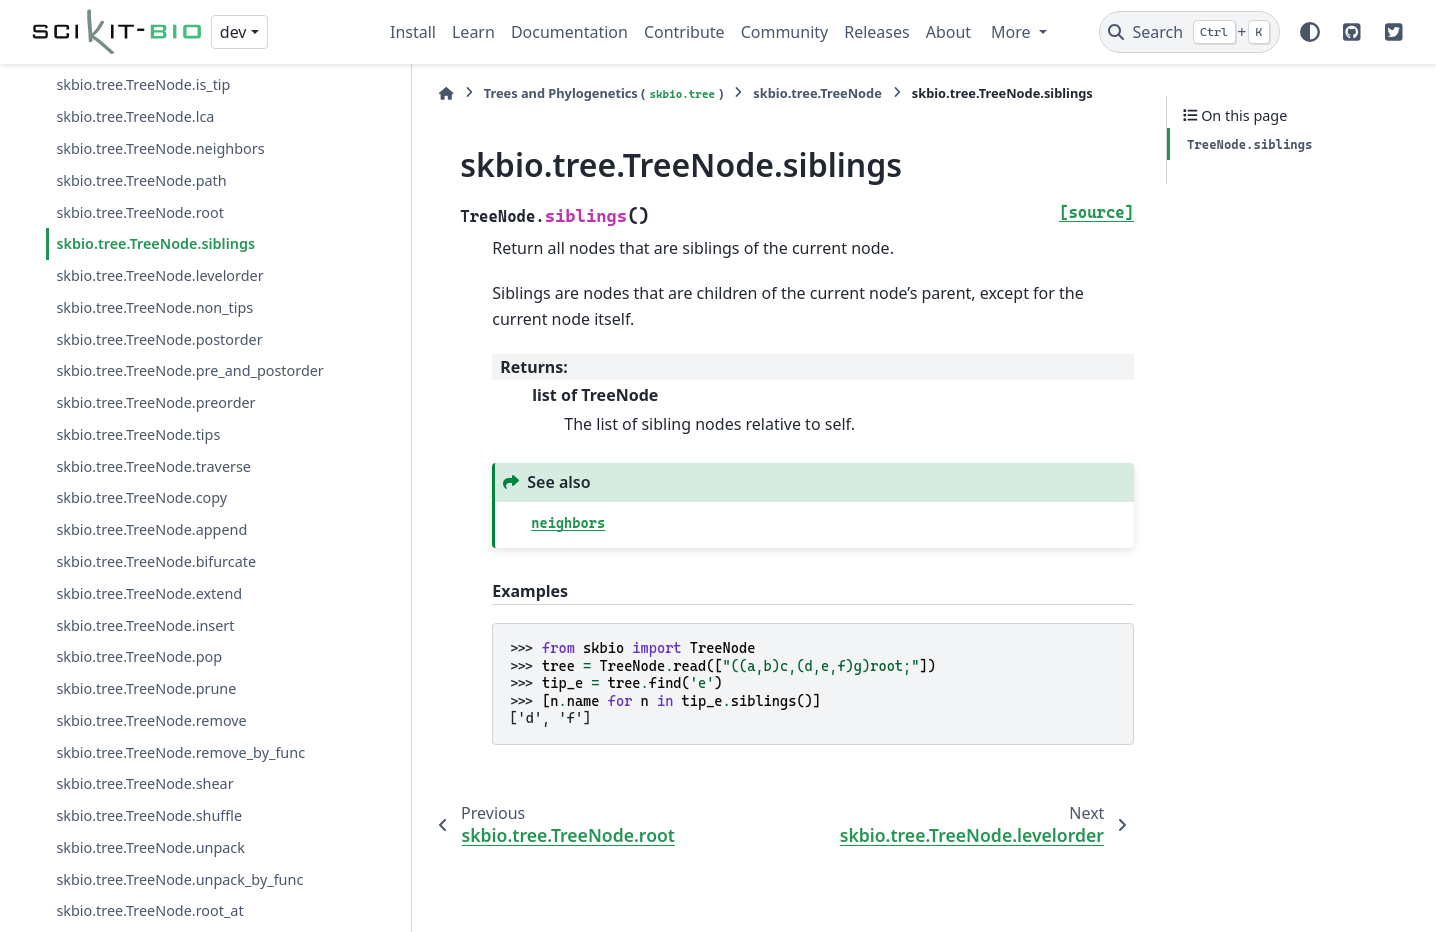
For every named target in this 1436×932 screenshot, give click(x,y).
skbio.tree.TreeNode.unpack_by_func (179, 879)
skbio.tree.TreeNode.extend (149, 593)
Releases (876, 32)
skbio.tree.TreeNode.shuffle (149, 815)
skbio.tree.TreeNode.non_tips (154, 307)
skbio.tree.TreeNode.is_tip (143, 84)
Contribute (684, 32)
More (1013, 32)
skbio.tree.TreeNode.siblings (155, 243)
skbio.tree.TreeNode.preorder (155, 402)
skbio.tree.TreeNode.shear (144, 783)
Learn (473, 32)
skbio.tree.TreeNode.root (140, 212)
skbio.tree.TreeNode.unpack (150, 847)
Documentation (569, 32)
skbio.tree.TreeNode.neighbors (160, 148)
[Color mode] (1310, 32)
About (948, 32)
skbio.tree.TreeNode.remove (151, 720)
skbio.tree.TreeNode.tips (138, 434)
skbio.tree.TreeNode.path (141, 180)
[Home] (400, 93)
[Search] (1189, 32)
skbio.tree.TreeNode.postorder (159, 339)
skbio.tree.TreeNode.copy (141, 497)
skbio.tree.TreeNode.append (151, 529)
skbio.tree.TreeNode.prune (146, 688)
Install (413, 32)
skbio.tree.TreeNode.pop (139, 656)
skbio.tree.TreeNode (771, 93)
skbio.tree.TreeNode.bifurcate (156, 561)
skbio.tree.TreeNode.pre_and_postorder (189, 370)
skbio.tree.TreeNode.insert (145, 625)
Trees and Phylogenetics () (557, 93)
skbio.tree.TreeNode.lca (135, 116)
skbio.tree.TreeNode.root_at (149, 910)
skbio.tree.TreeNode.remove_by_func (180, 752)
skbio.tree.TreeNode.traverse (153, 466)
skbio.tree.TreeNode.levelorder (159, 275)
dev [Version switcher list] (233, 32)
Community (785, 32)
